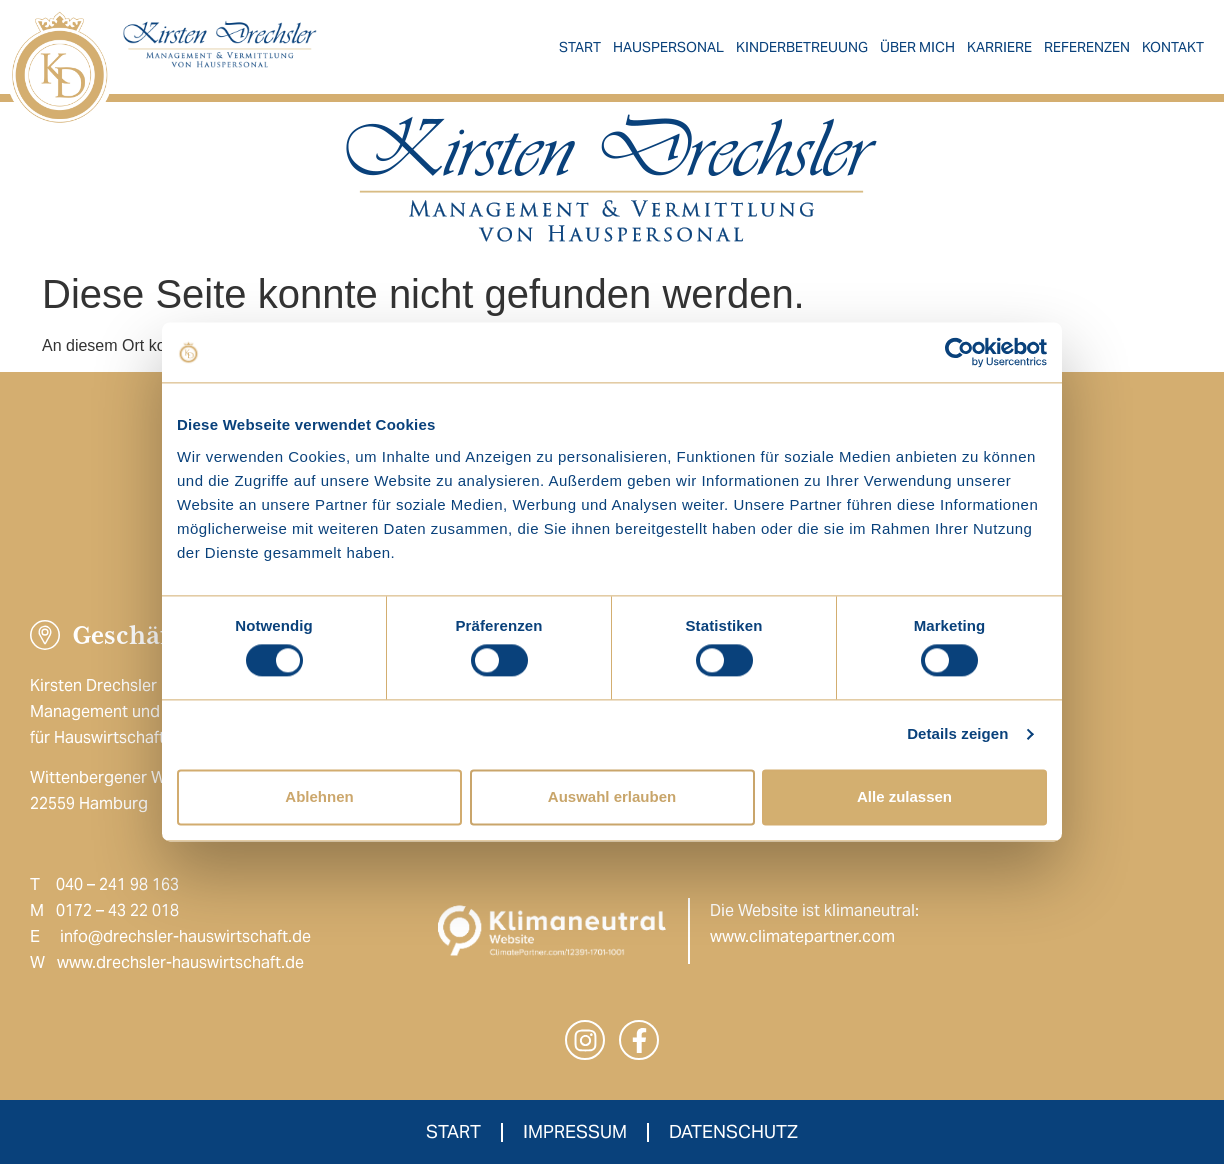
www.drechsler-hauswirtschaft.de (180, 962)
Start (580, 47)
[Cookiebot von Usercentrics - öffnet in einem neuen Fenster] (959, 352)
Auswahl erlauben (612, 796)
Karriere (999, 47)
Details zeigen (957, 734)
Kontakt (1173, 47)
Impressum (575, 1131)
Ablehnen (319, 796)
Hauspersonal (668, 47)
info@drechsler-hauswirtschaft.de (185, 936)
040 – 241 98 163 (117, 884)
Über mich (917, 47)
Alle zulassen (904, 796)
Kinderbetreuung (802, 47)
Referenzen (1087, 47)
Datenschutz (733, 1131)
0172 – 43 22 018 (117, 910)
